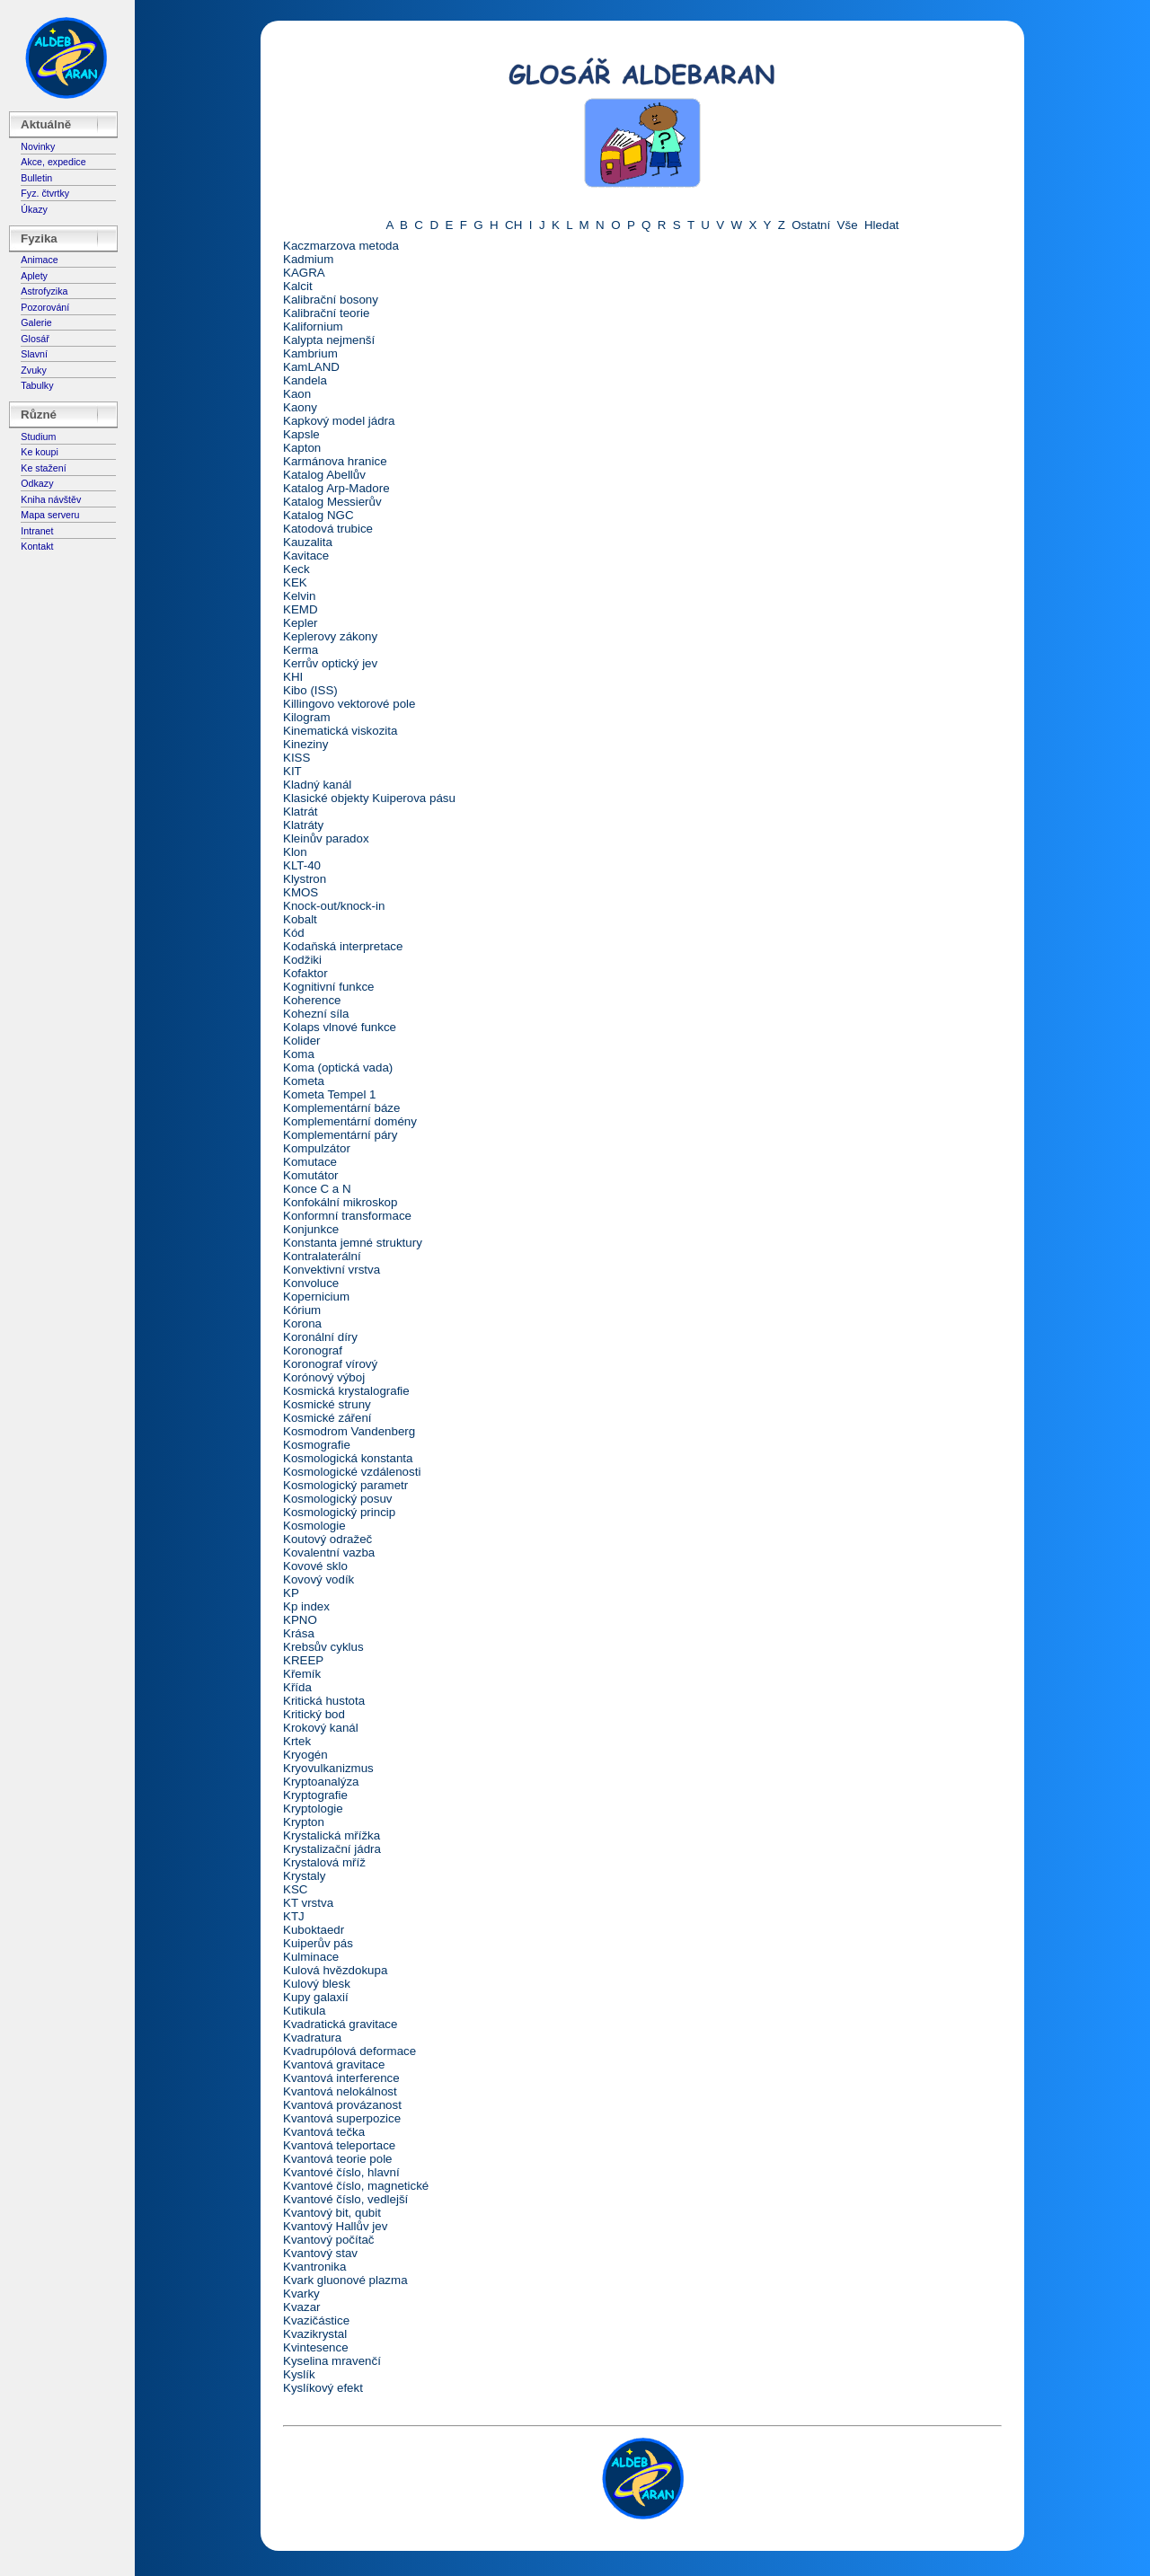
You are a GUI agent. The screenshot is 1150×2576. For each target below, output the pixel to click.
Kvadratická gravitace (340, 2024)
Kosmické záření (327, 1418)
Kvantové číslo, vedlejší (345, 2199)
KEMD (300, 609)
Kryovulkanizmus (328, 1768)
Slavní (34, 353)
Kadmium (308, 259)
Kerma (300, 650)
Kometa (303, 1081)
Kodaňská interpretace (342, 946)
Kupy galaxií (316, 1997)
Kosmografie (316, 1444)
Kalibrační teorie (326, 313)
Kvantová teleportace (339, 2145)
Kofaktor (305, 973)
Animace (39, 259)
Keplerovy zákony (330, 636)
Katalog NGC (318, 515)
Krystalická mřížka (331, 1835)
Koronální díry (320, 1337)
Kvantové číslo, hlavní (341, 2172)
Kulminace (311, 1956)
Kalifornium (313, 326)
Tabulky (37, 385)
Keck (296, 569)
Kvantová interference (341, 2078)
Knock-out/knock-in (334, 906)
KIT (292, 771)
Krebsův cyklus (323, 1647)
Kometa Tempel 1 (329, 1094)
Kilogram (307, 717)
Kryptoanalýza (320, 1781)
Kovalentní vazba (329, 1552)
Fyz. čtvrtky (45, 193)
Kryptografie (315, 1795)
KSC (295, 1889)
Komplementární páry (340, 1135)
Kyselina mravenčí (332, 2361)
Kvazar (301, 2307)
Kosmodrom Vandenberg (349, 1431)
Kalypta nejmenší (329, 340)
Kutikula (304, 2010)
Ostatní (811, 225)
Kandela (305, 380)
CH (513, 225)
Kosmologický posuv (338, 1498)
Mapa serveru (50, 514)
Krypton (303, 1822)
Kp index (306, 1606)
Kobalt (300, 919)
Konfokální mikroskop (340, 1202)
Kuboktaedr (313, 1929)
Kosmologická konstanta (347, 1458)
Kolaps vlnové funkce (339, 1027)
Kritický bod (314, 1714)
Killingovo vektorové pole (349, 703)
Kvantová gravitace (334, 2064)
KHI (293, 677)
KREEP (303, 1660)
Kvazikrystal (315, 2334)
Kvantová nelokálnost (340, 2091)
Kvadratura (312, 2037)
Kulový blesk (316, 1983)
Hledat (881, 225)
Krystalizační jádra (332, 1849)
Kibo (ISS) (310, 690)
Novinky (38, 146)
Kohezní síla (316, 1013)
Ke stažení (43, 468)
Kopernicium (316, 1296)
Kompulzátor (316, 1148)
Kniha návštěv (51, 499)
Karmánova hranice (335, 461)
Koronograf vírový (330, 1364)
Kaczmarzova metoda (341, 245)
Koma (298, 1054)
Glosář (35, 338)
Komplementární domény (350, 1121)
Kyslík (299, 2374)
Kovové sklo (315, 1566)
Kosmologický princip (339, 1512)
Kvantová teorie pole (338, 2159)
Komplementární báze (341, 1108)
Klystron (304, 879)
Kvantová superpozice (342, 2118)
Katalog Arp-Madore (336, 488)
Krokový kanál (320, 1727)
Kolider (302, 1040)
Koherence (312, 1000)
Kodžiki (302, 959)
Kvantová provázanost (342, 2105)
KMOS (300, 892)
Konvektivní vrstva (331, 1269)
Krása (298, 1633)
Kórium (302, 1310)
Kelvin (299, 596)
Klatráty (303, 825)
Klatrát (300, 811)
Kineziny (305, 744)
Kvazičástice (316, 2320)
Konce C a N (317, 1188)
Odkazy (37, 483)
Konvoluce (311, 1283)
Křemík (302, 1674)
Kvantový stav (320, 2253)
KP (291, 1593)
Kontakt (37, 546)
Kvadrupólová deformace (349, 2051)
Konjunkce (311, 1229)
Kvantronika (314, 2266)
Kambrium (310, 353)
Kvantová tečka (324, 2132)
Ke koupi (39, 451)
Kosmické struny (327, 1404)
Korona (302, 1323)
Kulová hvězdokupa (335, 1970)
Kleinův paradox (326, 838)
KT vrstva (308, 1903)
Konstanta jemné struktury (352, 1242)
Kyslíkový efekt (323, 2388)
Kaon (297, 394)
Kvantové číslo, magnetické (356, 2185)
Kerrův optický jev (330, 663)
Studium (38, 436)
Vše (847, 225)
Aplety (34, 275)
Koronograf (312, 1350)
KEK (295, 582)
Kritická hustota (324, 1700)
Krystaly (304, 1876)
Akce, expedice (53, 161)
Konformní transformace (347, 1215)
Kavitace (306, 555)
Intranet (37, 530)
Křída (297, 1687)
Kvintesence (316, 2347)
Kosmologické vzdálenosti (351, 1471)
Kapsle (301, 434)
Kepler (300, 623)
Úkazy (34, 209)
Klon (295, 852)
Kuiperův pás (318, 1943)
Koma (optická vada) (338, 1067)
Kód (294, 933)
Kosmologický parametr (345, 1485)
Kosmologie (314, 1525)
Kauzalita (307, 542)
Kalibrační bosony (330, 299)
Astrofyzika (44, 291)
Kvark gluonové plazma (345, 2280)
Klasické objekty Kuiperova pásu (369, 798)
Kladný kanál (317, 784)
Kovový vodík (318, 1579)
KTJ (294, 1916)
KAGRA (304, 272)
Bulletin (36, 177)
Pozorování (45, 307)
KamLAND (311, 367)
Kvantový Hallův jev (335, 2226)
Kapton (302, 447)
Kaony (300, 407)
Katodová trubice (328, 528)
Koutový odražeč (327, 1539)
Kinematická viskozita (340, 730)
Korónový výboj (324, 1377)
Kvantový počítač (329, 2239)
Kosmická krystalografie (346, 1391)
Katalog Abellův (324, 474)
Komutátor (311, 1175)
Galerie (36, 322)
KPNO (300, 1620)
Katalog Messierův (332, 501)
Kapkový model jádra (338, 421)
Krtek (297, 1741)
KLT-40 (302, 865)
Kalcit (298, 286)
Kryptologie (313, 1808)
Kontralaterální (322, 1256)
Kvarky (301, 2293)
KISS (296, 757)
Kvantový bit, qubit (332, 2212)
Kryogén (305, 1754)
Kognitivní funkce (329, 986)
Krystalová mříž (324, 1862)
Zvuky (33, 370)
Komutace (310, 1162)
